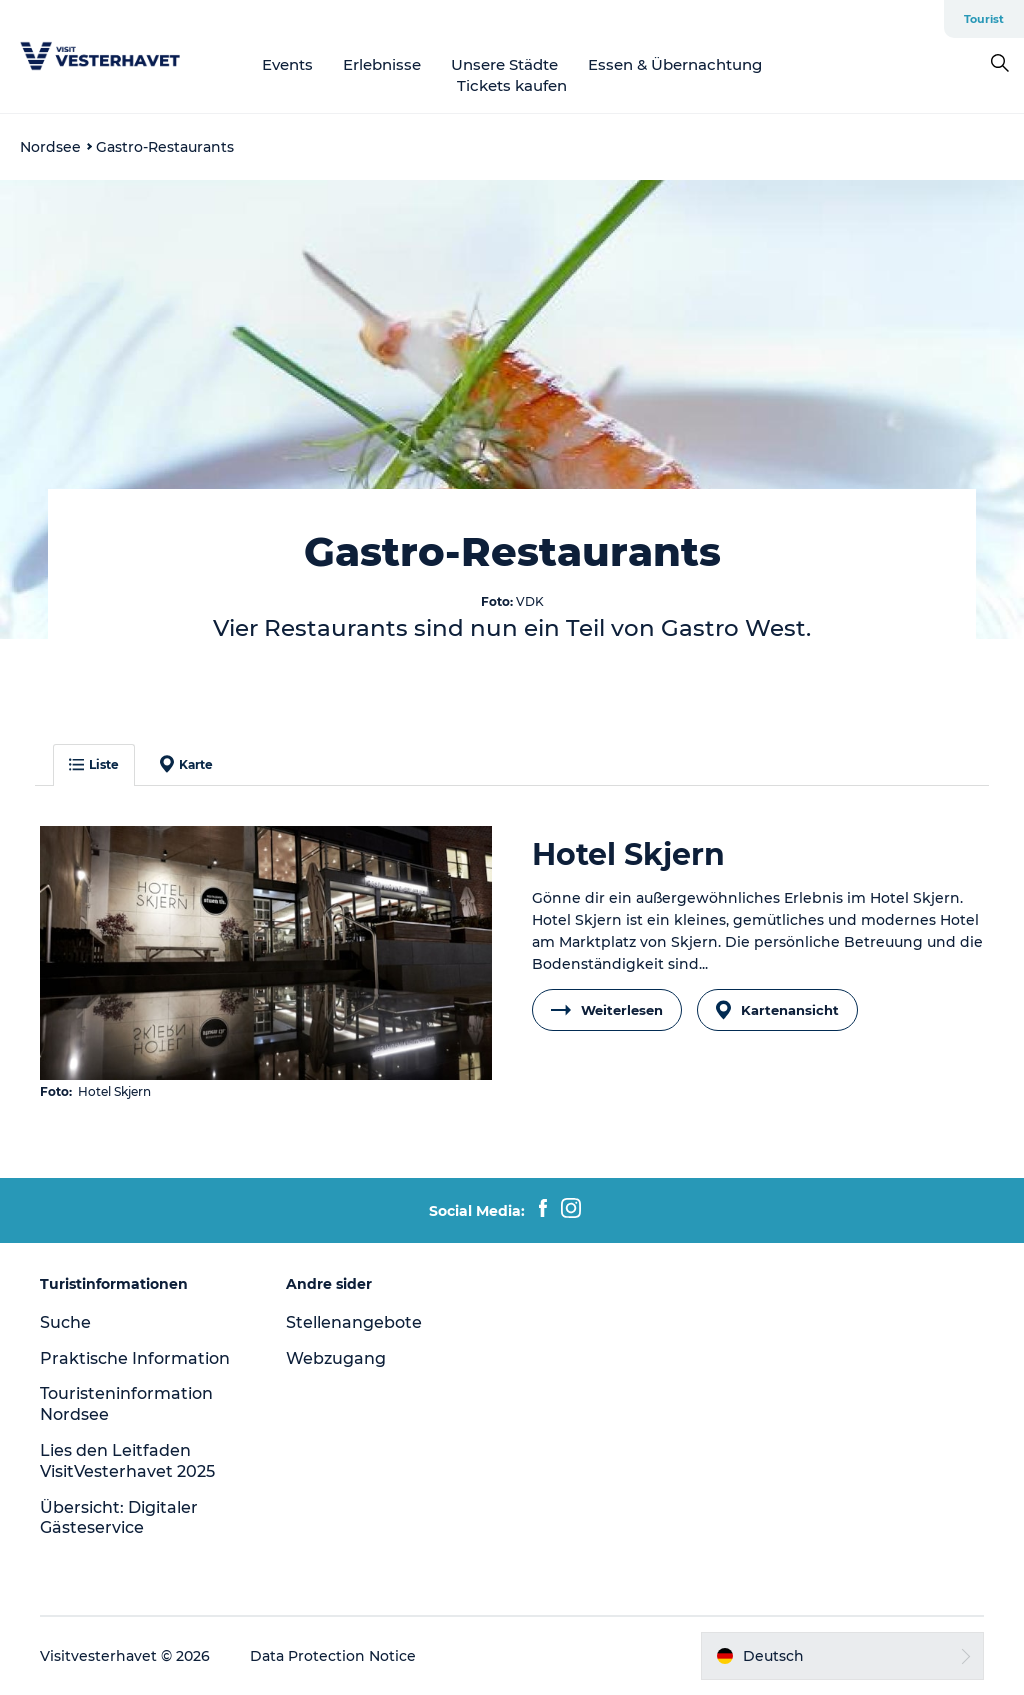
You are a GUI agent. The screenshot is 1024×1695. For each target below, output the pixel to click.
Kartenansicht (777, 1010)
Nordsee (50, 147)
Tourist (984, 19)
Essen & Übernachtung (675, 64)
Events (287, 64)
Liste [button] (94, 764)
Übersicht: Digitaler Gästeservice (119, 1518)
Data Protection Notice (333, 1656)
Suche (65, 1322)
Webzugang (336, 1358)
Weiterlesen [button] (607, 1010)
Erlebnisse (382, 64)
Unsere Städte (504, 64)
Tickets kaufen (512, 85)
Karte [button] (186, 764)
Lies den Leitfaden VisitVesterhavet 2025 (127, 1461)
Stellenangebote (354, 1322)
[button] (842, 1656)
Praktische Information (135, 1358)
